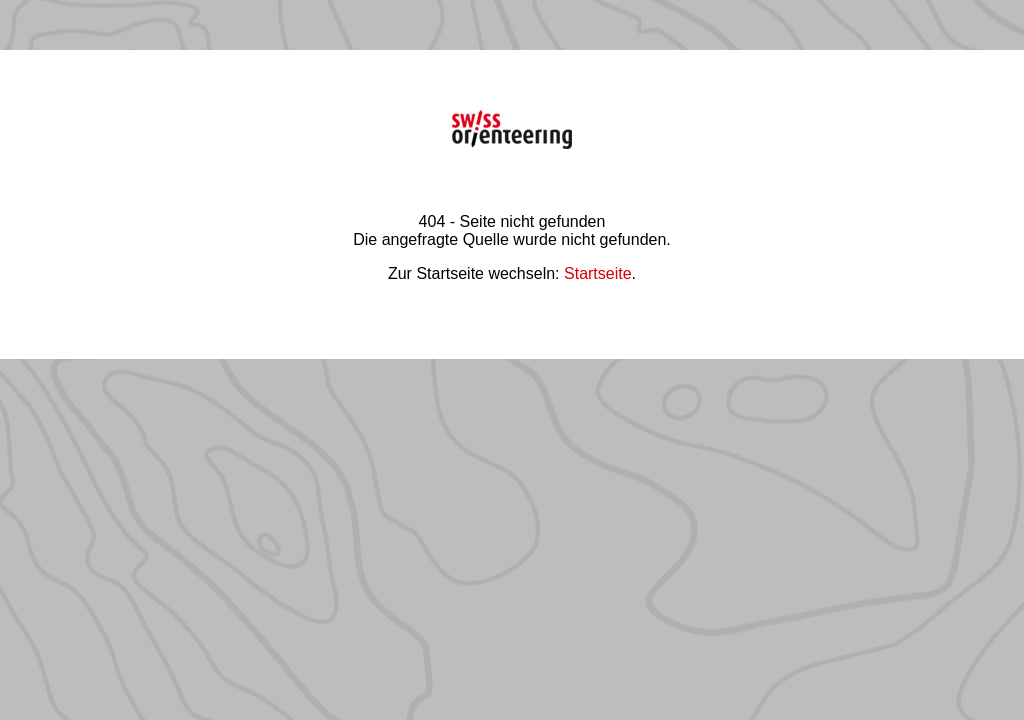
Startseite (598, 273)
